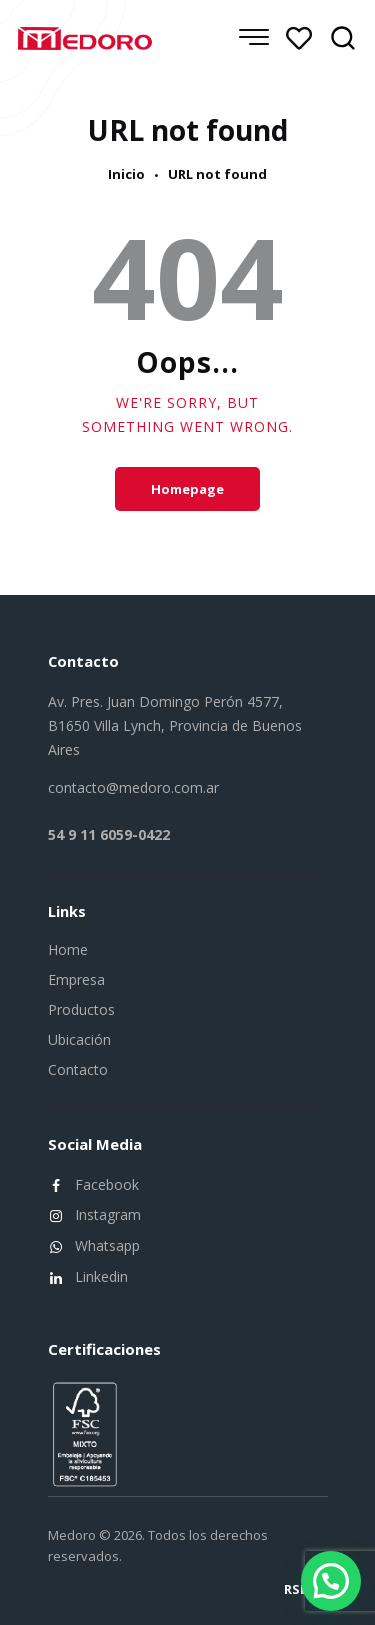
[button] (331, 1581)
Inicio (126, 174)
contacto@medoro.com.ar (133, 787)
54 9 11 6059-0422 (109, 834)
